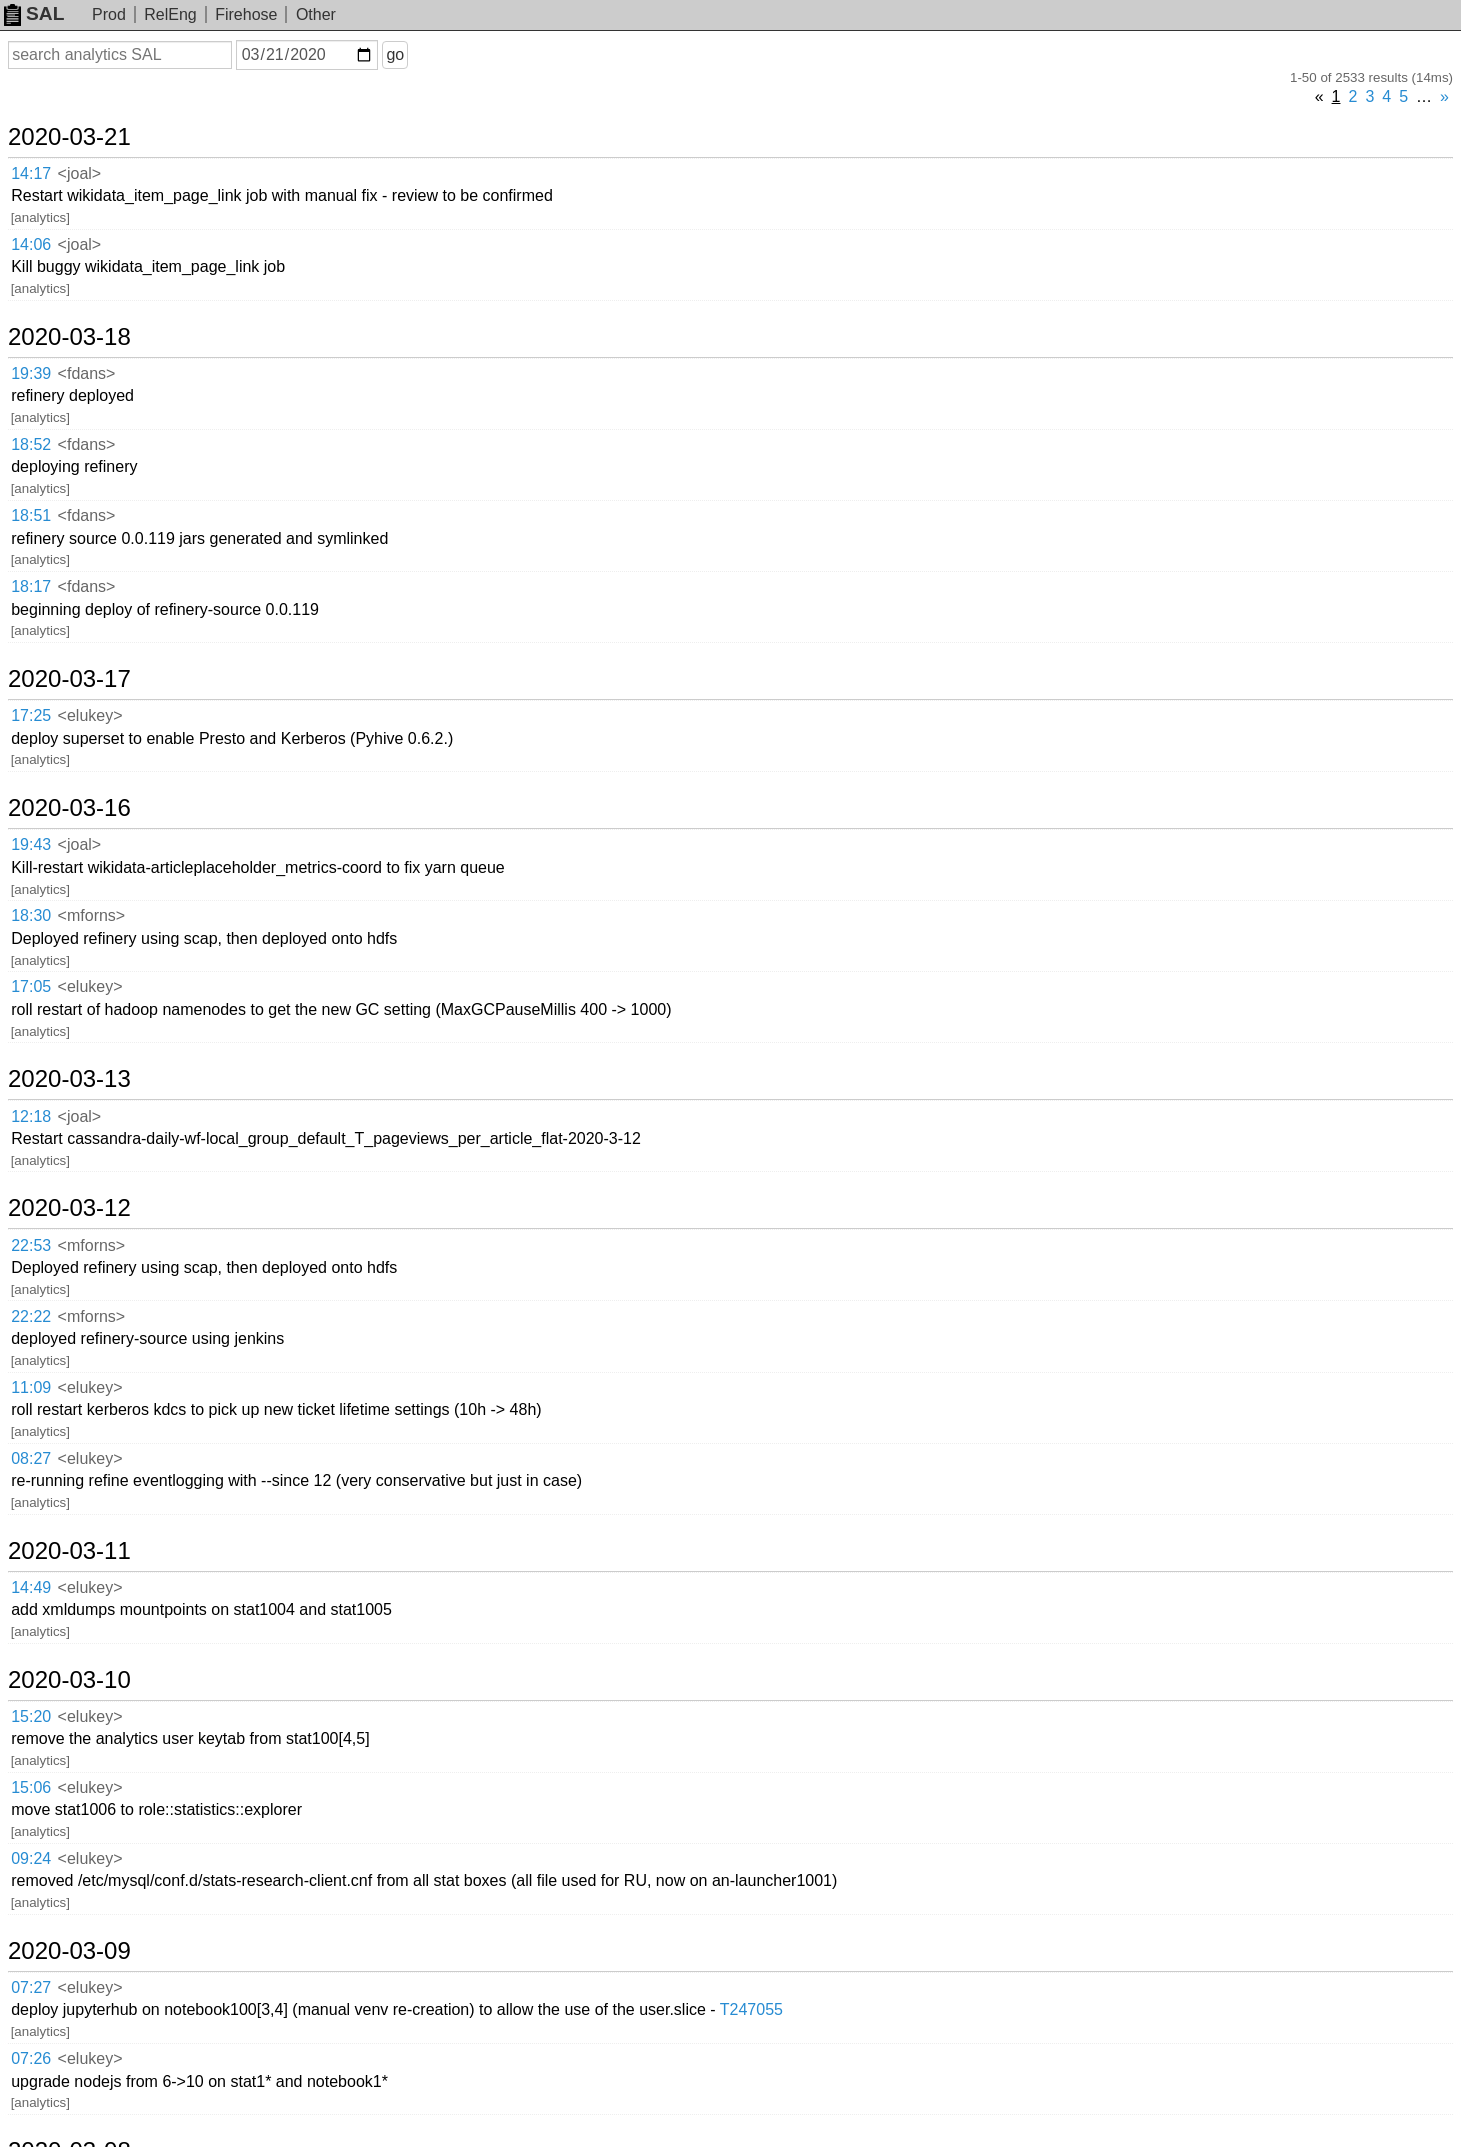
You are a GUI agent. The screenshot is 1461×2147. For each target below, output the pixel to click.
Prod (109, 14)
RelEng (170, 14)
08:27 (31, 1458)
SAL (34, 13)
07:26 (31, 2058)
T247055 (751, 2009)
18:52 (31, 444)
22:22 (31, 1316)
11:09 (31, 1387)
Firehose (246, 14)
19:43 (31, 844)
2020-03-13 (69, 1079)
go (395, 54)
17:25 (31, 715)
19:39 (31, 373)
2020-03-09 (69, 1951)
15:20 (31, 1716)
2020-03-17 (69, 679)
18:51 (31, 515)
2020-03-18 (69, 337)
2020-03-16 (69, 808)
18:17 (31, 586)
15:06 (31, 1787)
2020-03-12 (69, 1208)
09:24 (31, 1858)
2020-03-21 (69, 137)
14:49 (31, 1587)
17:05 (31, 986)
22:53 (31, 1245)
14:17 (31, 173)
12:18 (31, 1116)
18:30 (31, 915)
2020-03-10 (69, 1680)
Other (316, 14)
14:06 (31, 244)
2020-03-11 (69, 1551)
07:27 (31, 1987)
